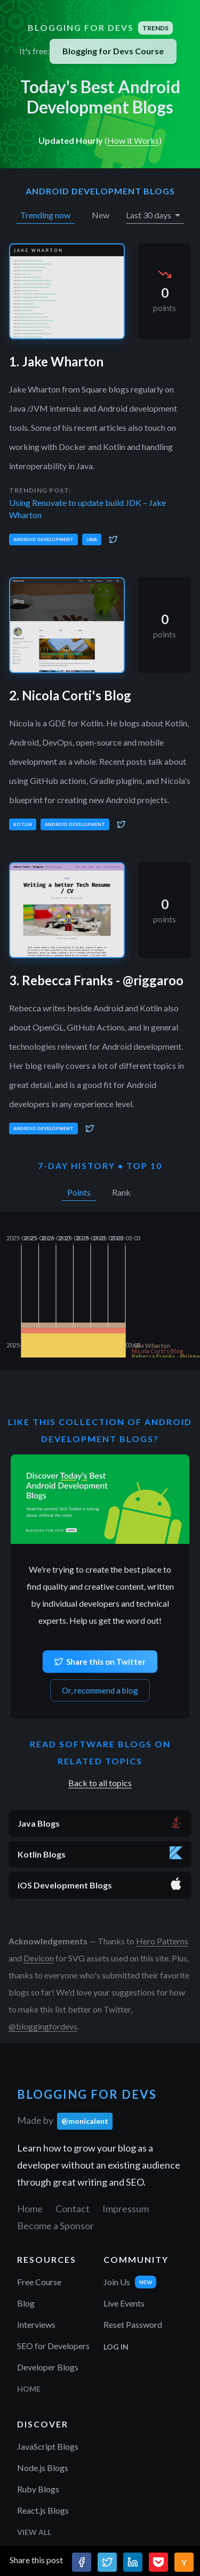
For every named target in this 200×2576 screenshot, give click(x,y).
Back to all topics (100, 1783)
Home (30, 2208)
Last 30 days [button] (148, 215)
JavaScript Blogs (47, 2446)
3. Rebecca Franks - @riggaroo (96, 980)
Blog (26, 2303)
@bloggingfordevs (43, 2026)
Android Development (43, 539)
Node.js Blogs (42, 2468)
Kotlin (22, 824)
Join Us (116, 2282)
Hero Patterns (162, 1941)
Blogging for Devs (100, 28)
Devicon (38, 1958)
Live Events (124, 2303)
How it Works (133, 140)
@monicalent (84, 2120)
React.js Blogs (43, 2510)
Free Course (39, 2282)
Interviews (36, 2324)
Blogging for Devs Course (113, 51)
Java (91, 539)
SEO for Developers (53, 2346)
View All (34, 2532)
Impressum (125, 2208)
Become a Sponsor (55, 2225)
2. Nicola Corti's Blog (70, 695)
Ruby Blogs (38, 2489)
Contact (72, 2208)
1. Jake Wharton (56, 361)
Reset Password (132, 2324)
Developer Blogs (47, 2367)
